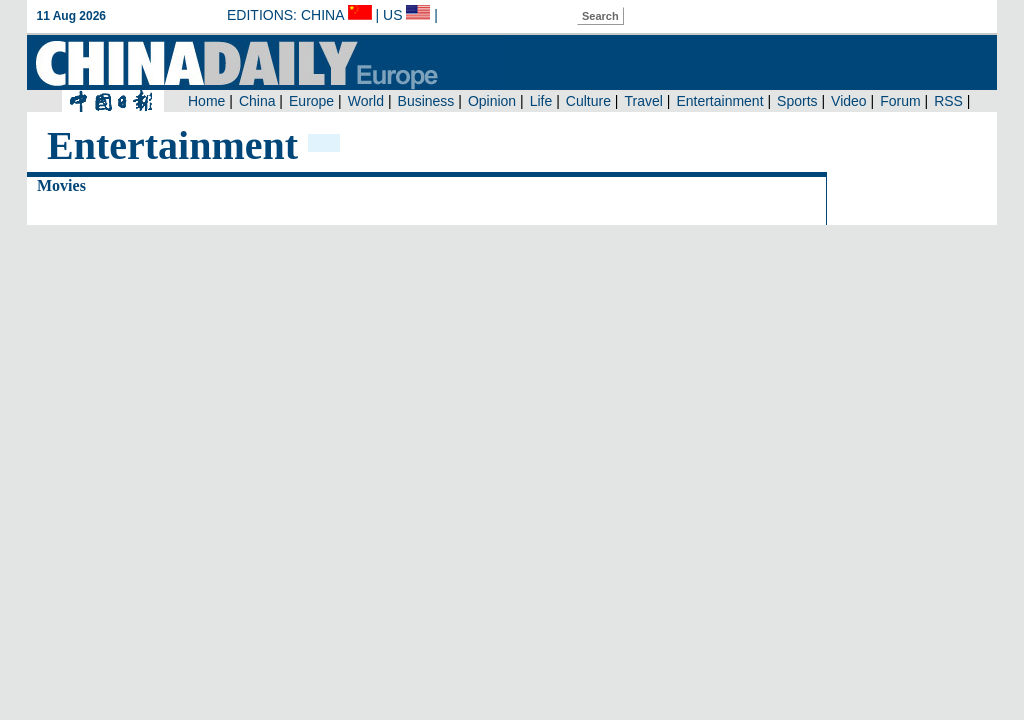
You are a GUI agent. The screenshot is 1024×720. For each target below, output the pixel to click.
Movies (61, 185)
